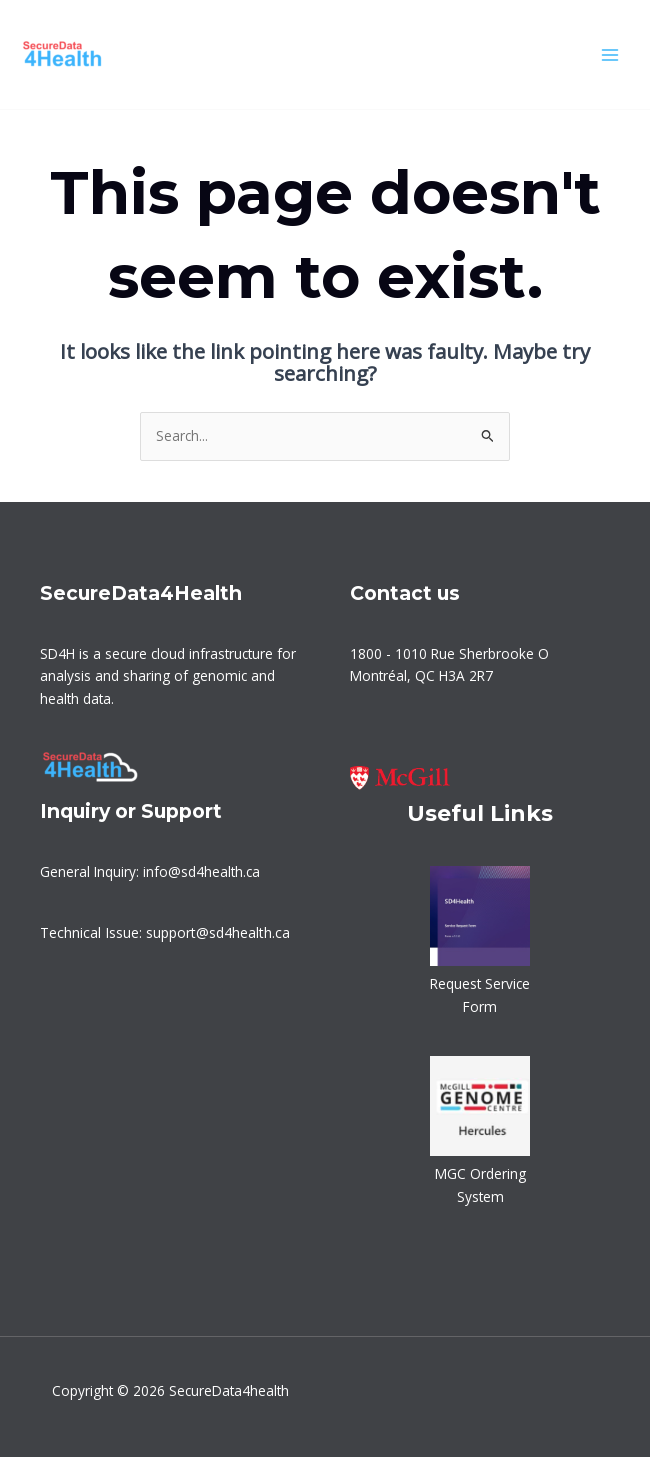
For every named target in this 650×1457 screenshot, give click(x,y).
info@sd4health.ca (201, 871)
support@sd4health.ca (218, 932)
